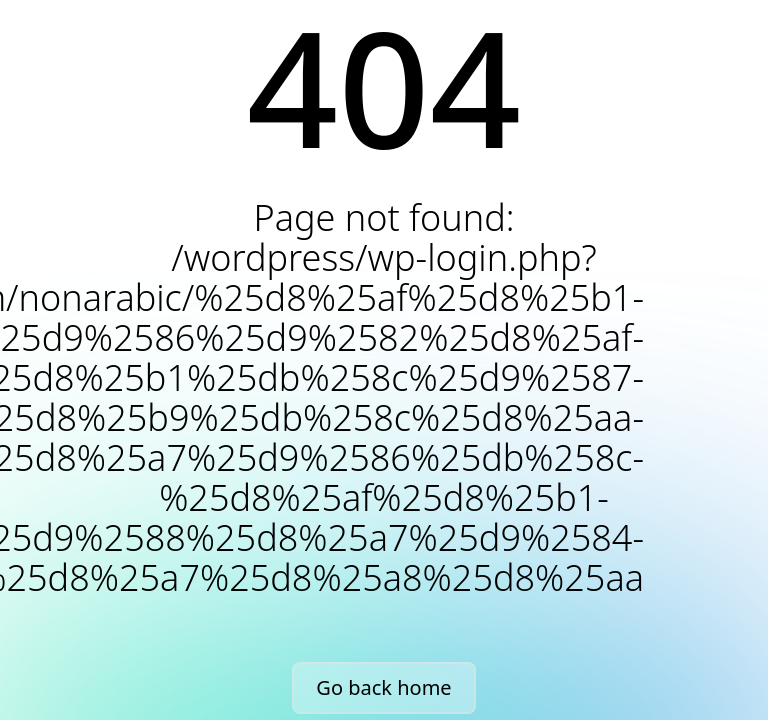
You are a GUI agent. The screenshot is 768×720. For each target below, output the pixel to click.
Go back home (383, 687)
